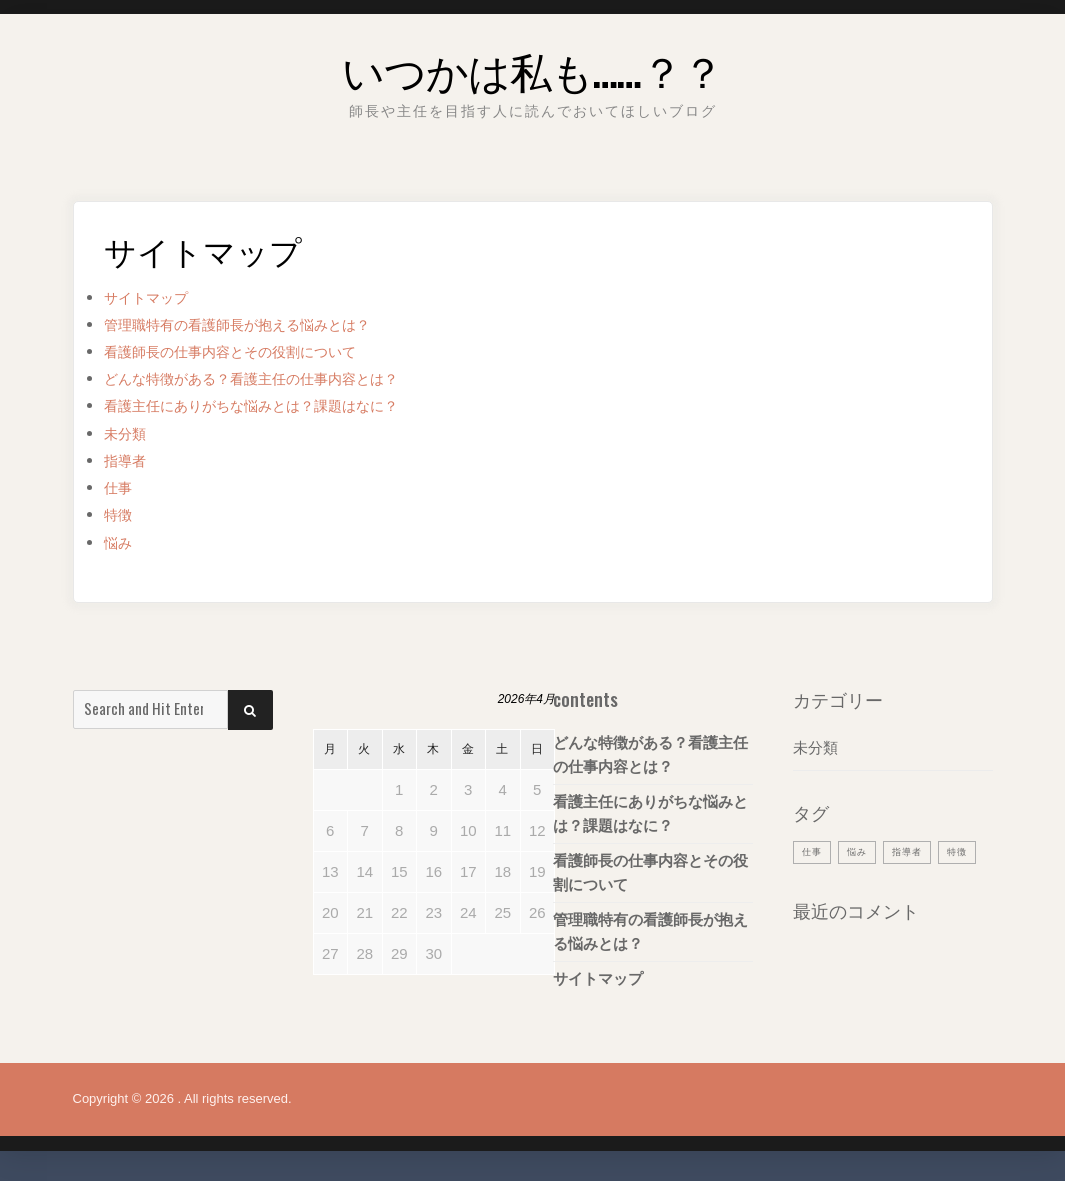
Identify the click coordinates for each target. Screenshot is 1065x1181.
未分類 (129, 433)
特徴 (121, 514)
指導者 (129, 460)
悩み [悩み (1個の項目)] (863, 851)
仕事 (121, 487)
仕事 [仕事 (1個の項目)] (814, 851)
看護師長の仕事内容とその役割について (257, 351)
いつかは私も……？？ (532, 64)
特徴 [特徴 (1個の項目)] (814, 882)
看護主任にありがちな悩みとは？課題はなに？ (282, 405)
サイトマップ (155, 297)
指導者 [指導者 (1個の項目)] (918, 851)
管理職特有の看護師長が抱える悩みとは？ (265, 324)
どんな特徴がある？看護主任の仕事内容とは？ (282, 378)
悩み (121, 542)
